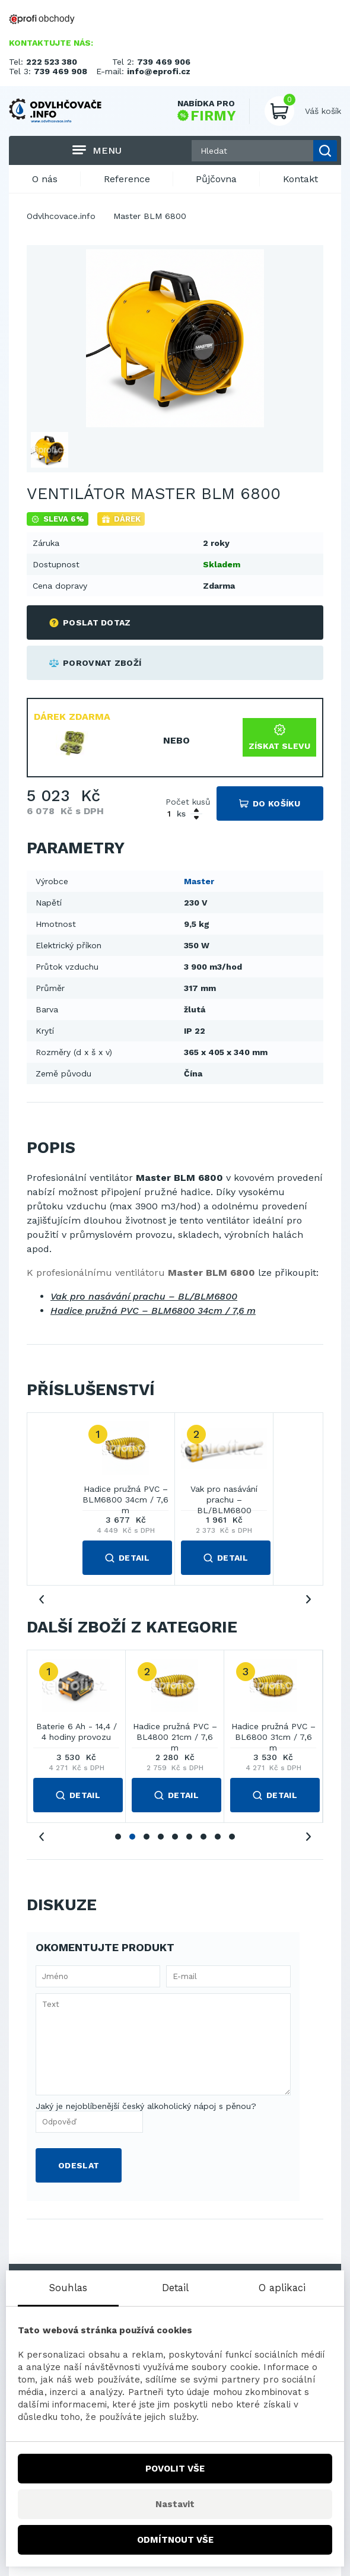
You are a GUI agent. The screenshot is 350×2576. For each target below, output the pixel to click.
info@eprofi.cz (158, 71)
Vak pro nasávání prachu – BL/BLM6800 (143, 1296)
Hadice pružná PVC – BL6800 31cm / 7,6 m (273, 1732)
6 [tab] (189, 1837)
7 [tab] (203, 1837)
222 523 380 (51, 61)
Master (199, 881)
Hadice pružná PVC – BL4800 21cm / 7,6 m (175, 1732)
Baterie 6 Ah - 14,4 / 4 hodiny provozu (76, 1731)
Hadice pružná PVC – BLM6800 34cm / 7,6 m (153, 1310)
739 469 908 (60, 71)
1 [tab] (118, 1837)
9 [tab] (232, 1837)
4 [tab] (161, 1837)
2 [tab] (132, 1837)
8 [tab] (218, 1837)
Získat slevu (279, 737)
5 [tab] (175, 1837)
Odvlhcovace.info (61, 216)
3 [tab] (146, 1837)
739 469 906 (163, 61)
